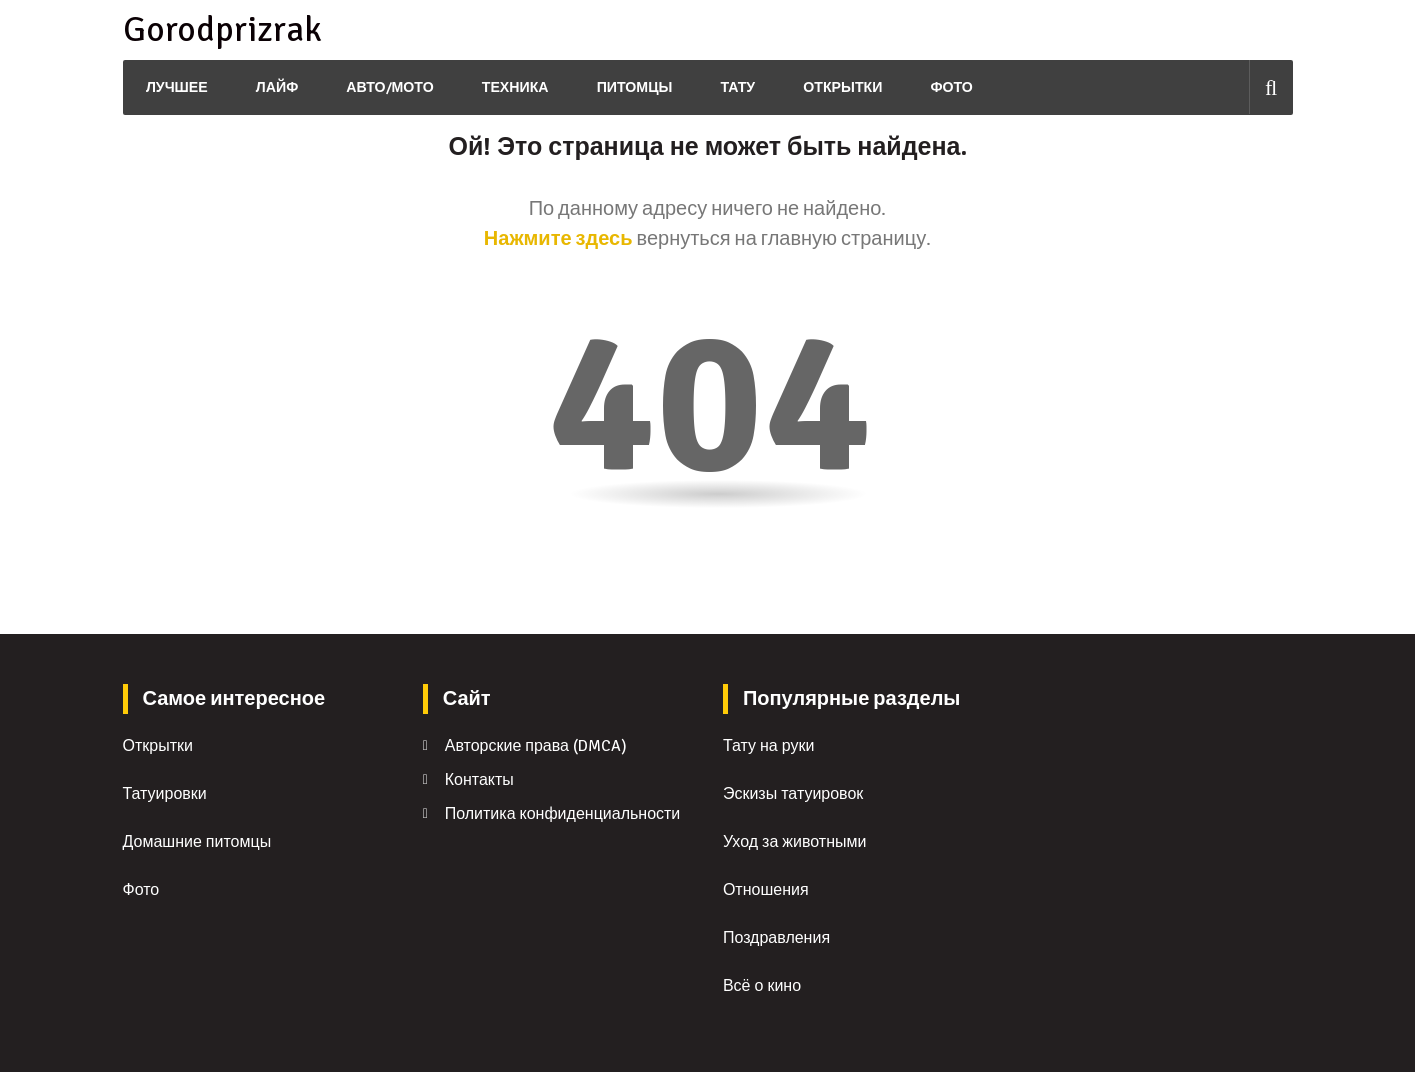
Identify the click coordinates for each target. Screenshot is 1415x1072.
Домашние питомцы (197, 842)
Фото (949, 87)
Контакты (479, 780)
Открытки (840, 87)
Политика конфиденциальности (563, 814)
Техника (512, 87)
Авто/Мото (387, 87)
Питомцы (631, 87)
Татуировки (165, 794)
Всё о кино (762, 986)
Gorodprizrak (220, 30)
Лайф (274, 87)
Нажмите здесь (558, 238)
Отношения (766, 890)
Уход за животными (795, 842)
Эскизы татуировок (793, 794)
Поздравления (776, 938)
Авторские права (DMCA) (536, 746)
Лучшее (173, 87)
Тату (735, 87)
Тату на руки (769, 746)
